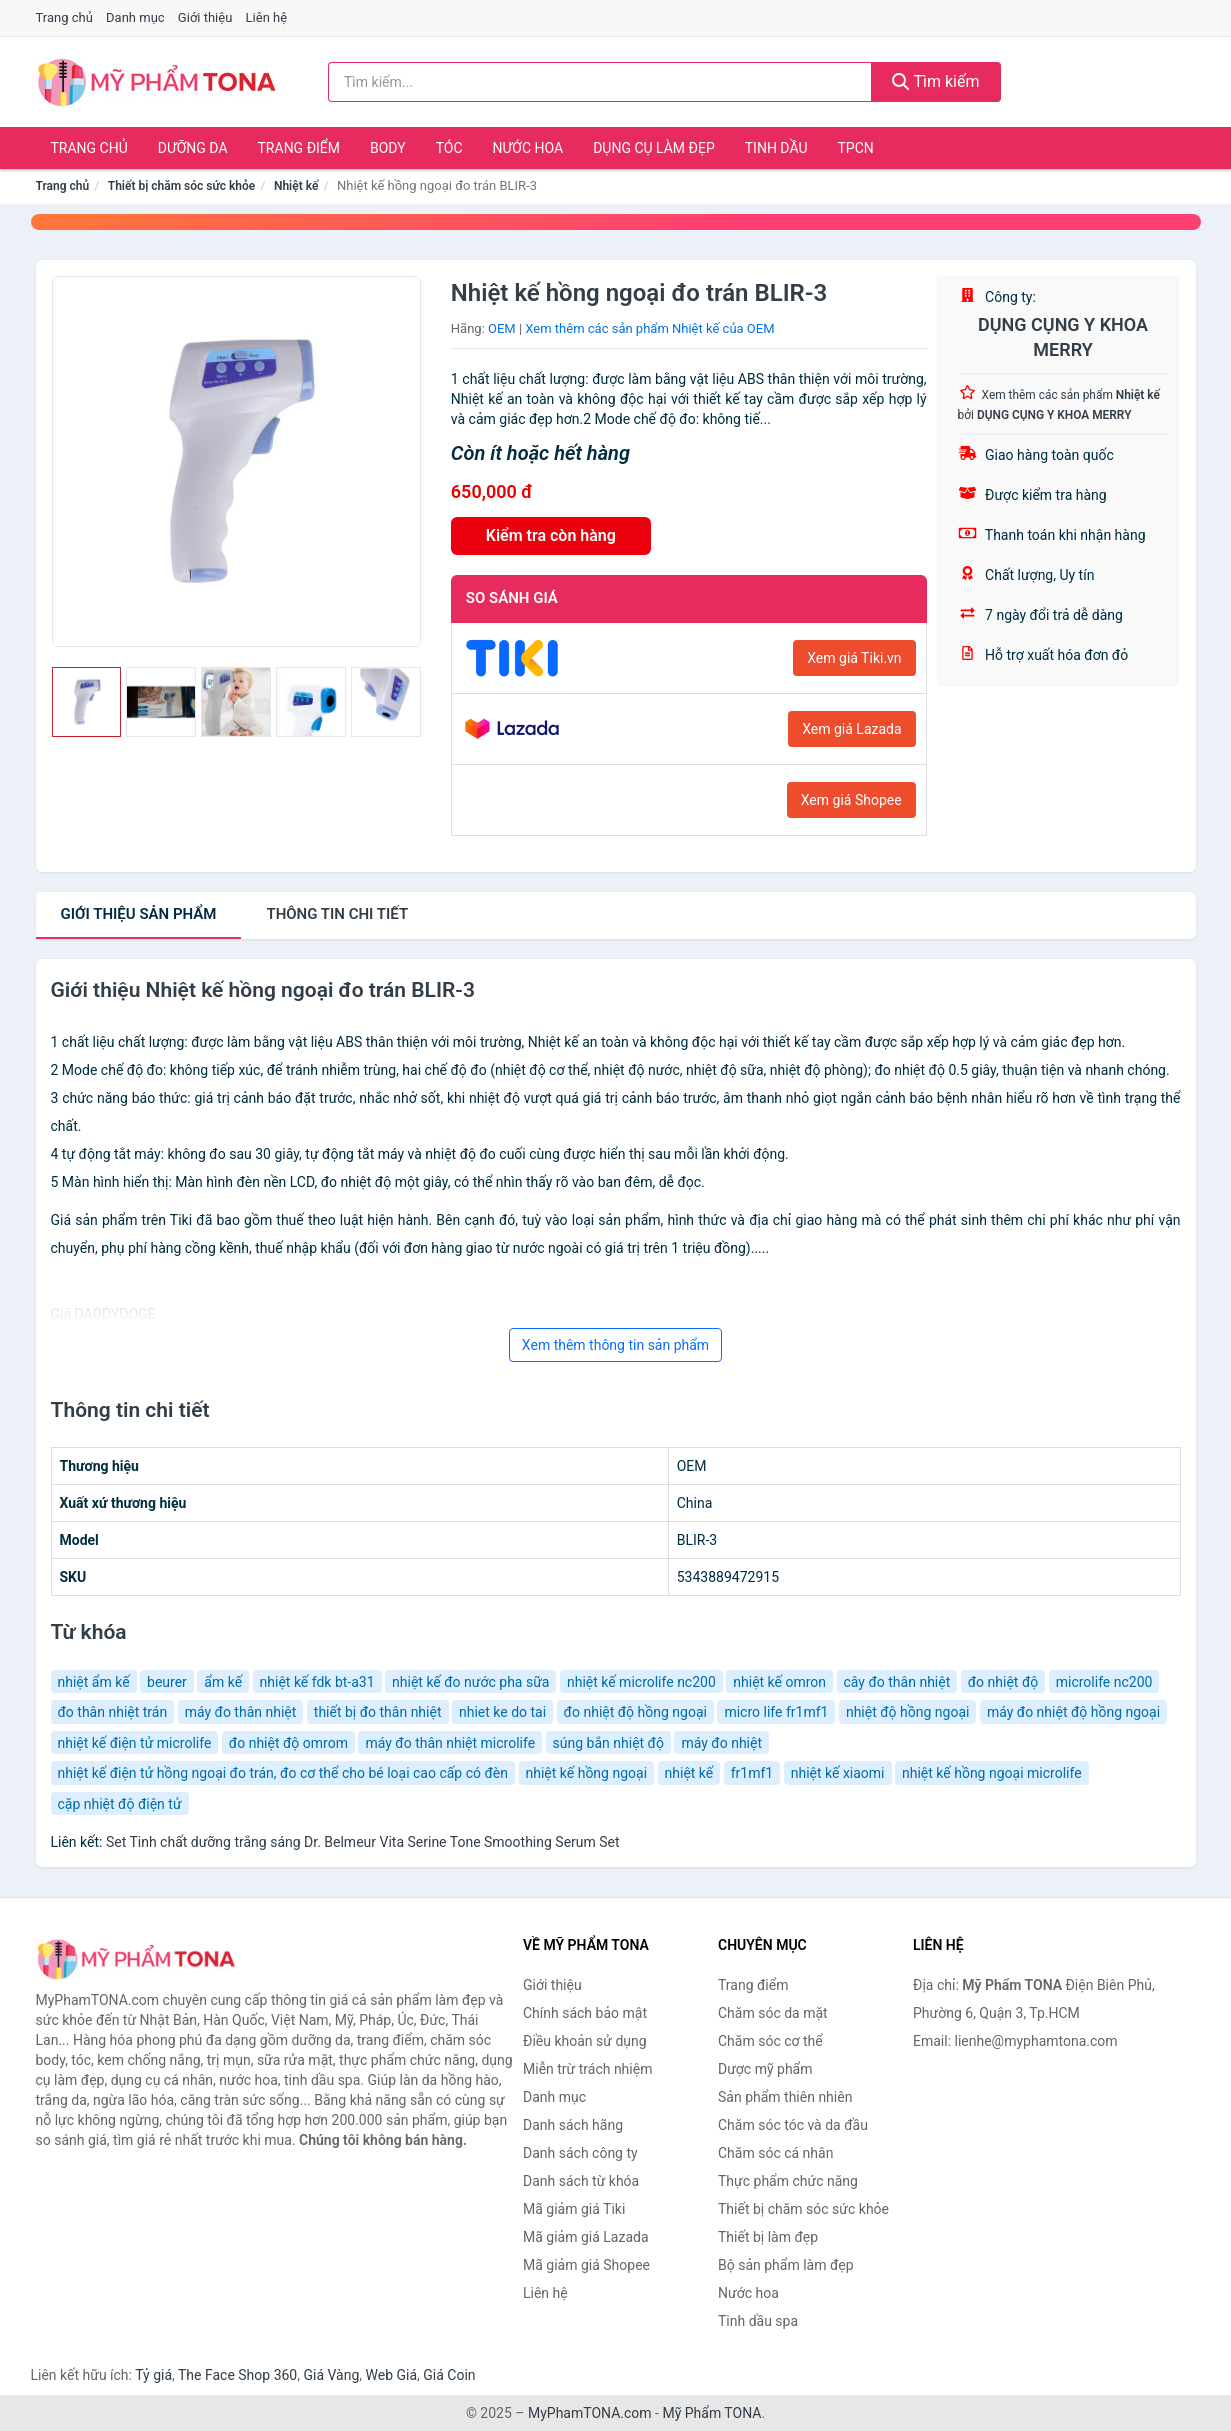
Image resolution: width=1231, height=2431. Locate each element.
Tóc (449, 148)
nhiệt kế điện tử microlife (135, 1743)
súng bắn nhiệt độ (608, 1743)
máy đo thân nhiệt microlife (450, 1743)
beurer (167, 1682)
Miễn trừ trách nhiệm (587, 2069)
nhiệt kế (689, 1773)
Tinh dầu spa (758, 2321)
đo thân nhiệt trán (113, 1712)
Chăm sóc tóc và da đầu (793, 2125)
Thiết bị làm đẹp (768, 2237)
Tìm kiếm (936, 81)
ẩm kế (223, 1682)
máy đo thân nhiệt (241, 1712)
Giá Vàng (331, 2375)
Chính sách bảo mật (585, 2013)
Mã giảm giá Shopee (586, 2265)
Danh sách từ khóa (581, 2181)
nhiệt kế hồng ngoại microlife (992, 1773)
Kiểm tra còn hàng (551, 535)
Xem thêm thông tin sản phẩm (615, 1345)
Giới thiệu (205, 17)
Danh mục (135, 17)
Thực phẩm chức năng (788, 2181)
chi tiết (337, 914)
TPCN (855, 148)
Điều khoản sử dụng (585, 2041)
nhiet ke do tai (502, 1712)
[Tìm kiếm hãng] (600, 82)
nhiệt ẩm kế (94, 1682)
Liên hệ (267, 17)
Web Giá (392, 2375)
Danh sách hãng (573, 2125)
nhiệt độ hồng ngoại (908, 1712)
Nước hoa (528, 148)
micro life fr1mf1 (776, 1712)
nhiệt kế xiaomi (838, 1773)
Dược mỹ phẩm (765, 2069)
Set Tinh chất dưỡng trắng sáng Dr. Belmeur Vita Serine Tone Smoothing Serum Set (363, 1842)
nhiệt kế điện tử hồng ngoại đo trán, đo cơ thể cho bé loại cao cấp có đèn (283, 1773)
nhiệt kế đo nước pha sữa (470, 1682)
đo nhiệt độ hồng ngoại (635, 1712)
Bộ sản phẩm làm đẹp (786, 2265)
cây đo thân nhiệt (897, 1682)
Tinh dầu (776, 148)
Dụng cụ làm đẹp (654, 148)
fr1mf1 (752, 1773)
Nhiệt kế (296, 186)
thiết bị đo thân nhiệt (378, 1712)
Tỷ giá (153, 2375)
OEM (502, 328)
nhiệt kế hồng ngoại (587, 1773)
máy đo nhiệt (721, 1743)
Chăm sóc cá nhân (775, 2153)
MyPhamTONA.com (590, 2413)
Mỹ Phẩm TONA (711, 2413)
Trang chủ (64, 17)
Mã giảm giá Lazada (586, 2237)
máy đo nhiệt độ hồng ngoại (1073, 1712)
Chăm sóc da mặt (773, 2013)
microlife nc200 (1104, 1682)
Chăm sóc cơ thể (770, 2041)
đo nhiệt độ (1003, 1682)
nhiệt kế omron (779, 1682)
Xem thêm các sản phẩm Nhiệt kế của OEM (649, 328)
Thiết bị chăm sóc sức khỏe (182, 186)
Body (388, 148)
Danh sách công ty (580, 2153)
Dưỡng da (193, 148)
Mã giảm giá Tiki (574, 2209)
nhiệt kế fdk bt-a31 (317, 1682)
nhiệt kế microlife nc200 (641, 1682)
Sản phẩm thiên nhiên (785, 2097)
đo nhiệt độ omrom (288, 1743)
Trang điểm (299, 148)
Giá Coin (449, 2375)
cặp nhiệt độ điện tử (120, 1804)
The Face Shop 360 (237, 2375)
